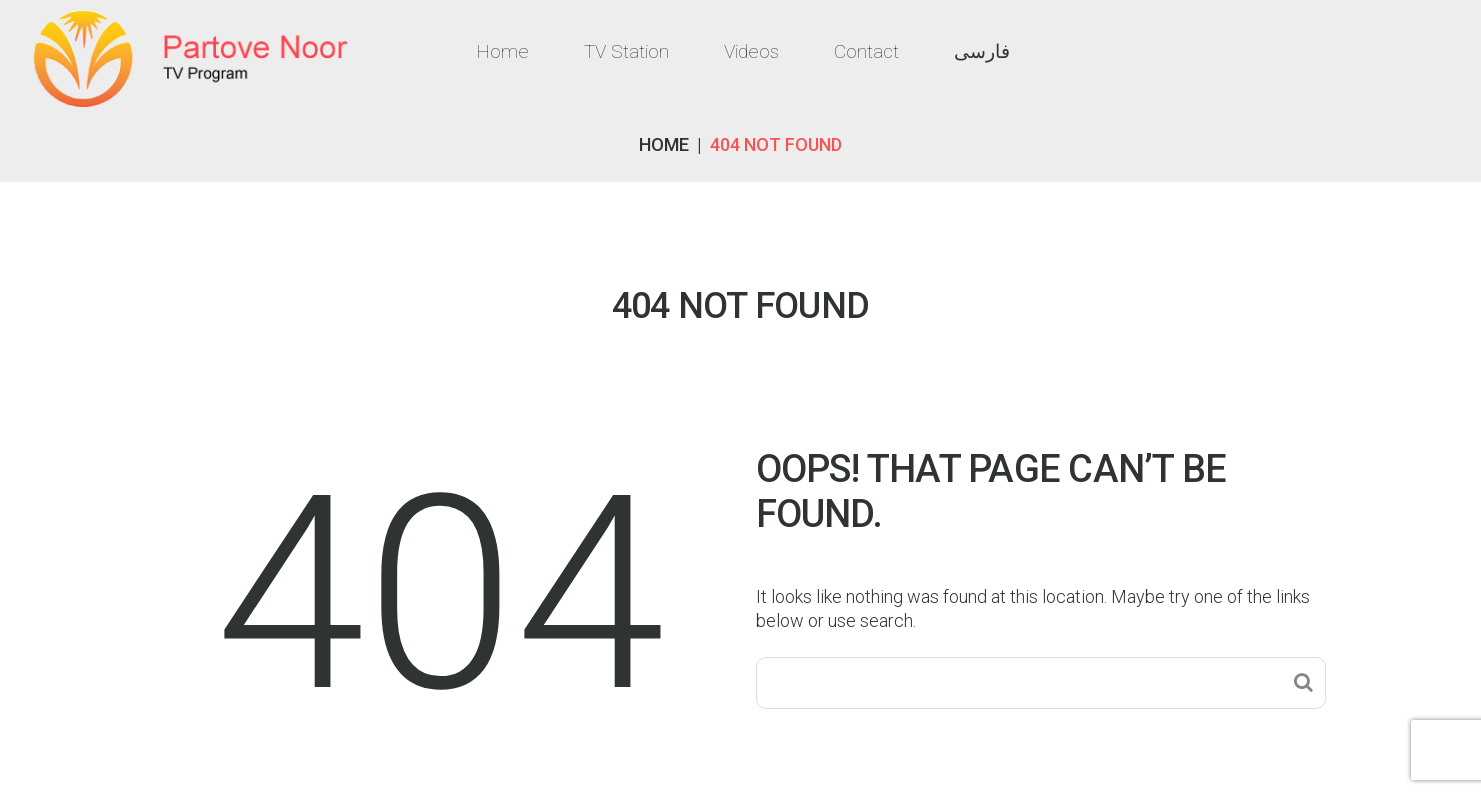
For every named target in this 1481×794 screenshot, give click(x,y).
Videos (751, 51)
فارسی (982, 51)
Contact (866, 51)
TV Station (626, 51)
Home (502, 51)
